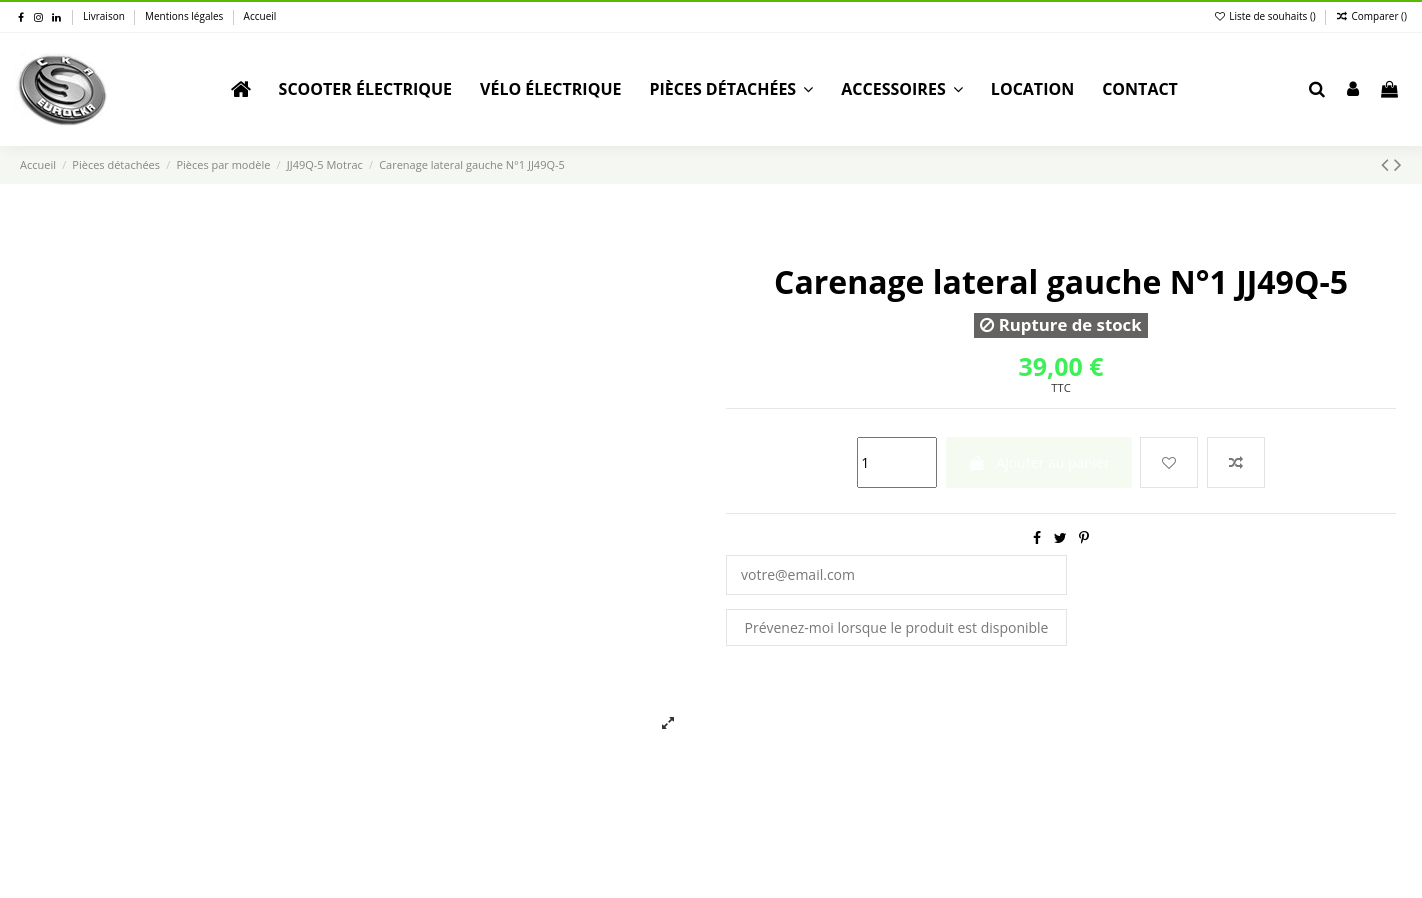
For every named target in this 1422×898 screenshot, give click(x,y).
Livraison (105, 16)
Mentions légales (185, 16)
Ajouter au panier (1039, 462)
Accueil (260, 16)
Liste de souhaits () (1266, 16)
